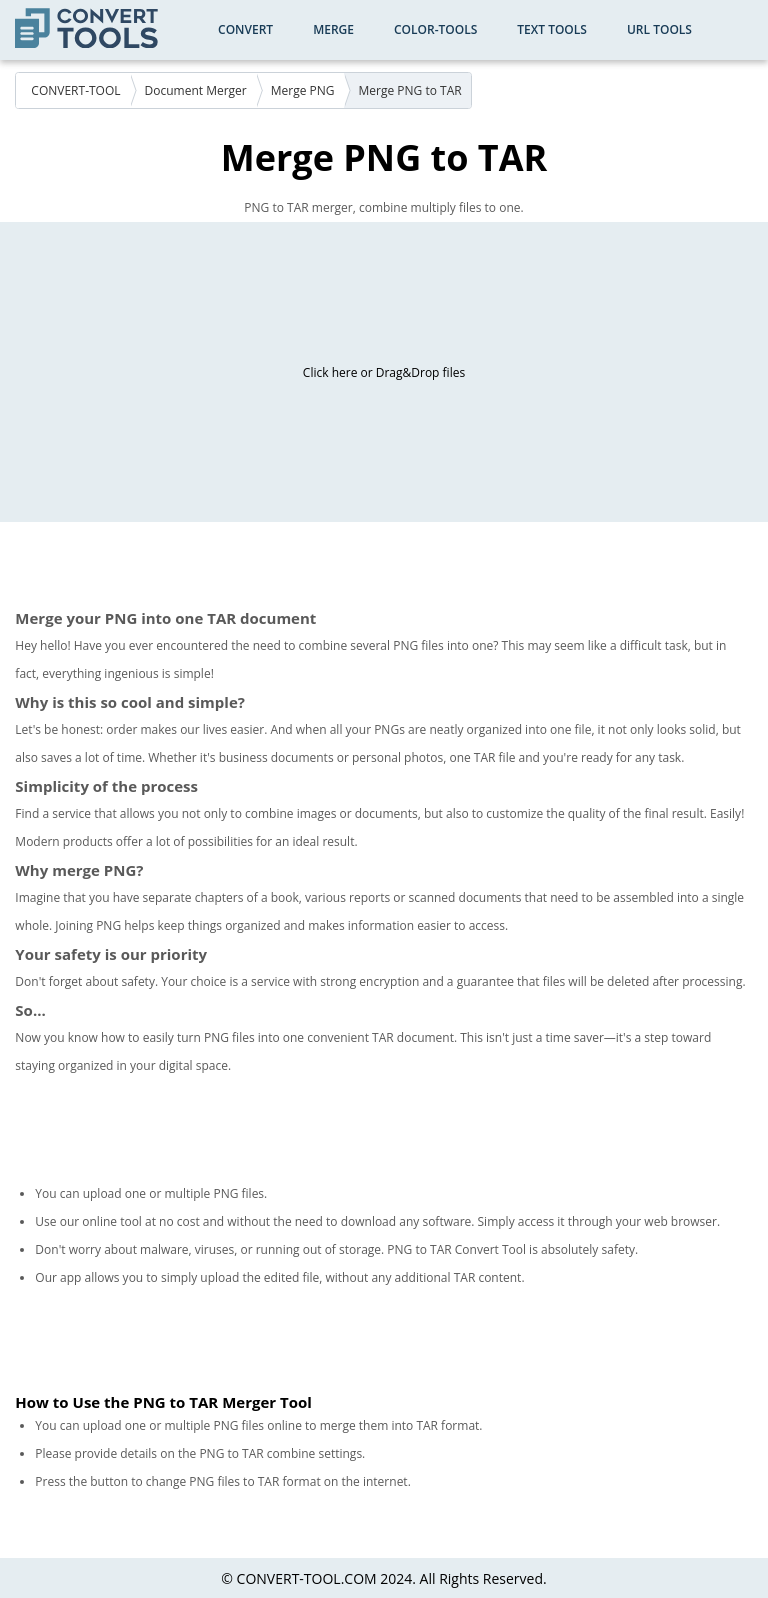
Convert (245, 29)
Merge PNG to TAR (410, 90)
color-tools (435, 29)
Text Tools (552, 29)
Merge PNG (303, 90)
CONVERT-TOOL (75, 90)
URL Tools (659, 29)
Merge (333, 29)
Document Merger (196, 90)
